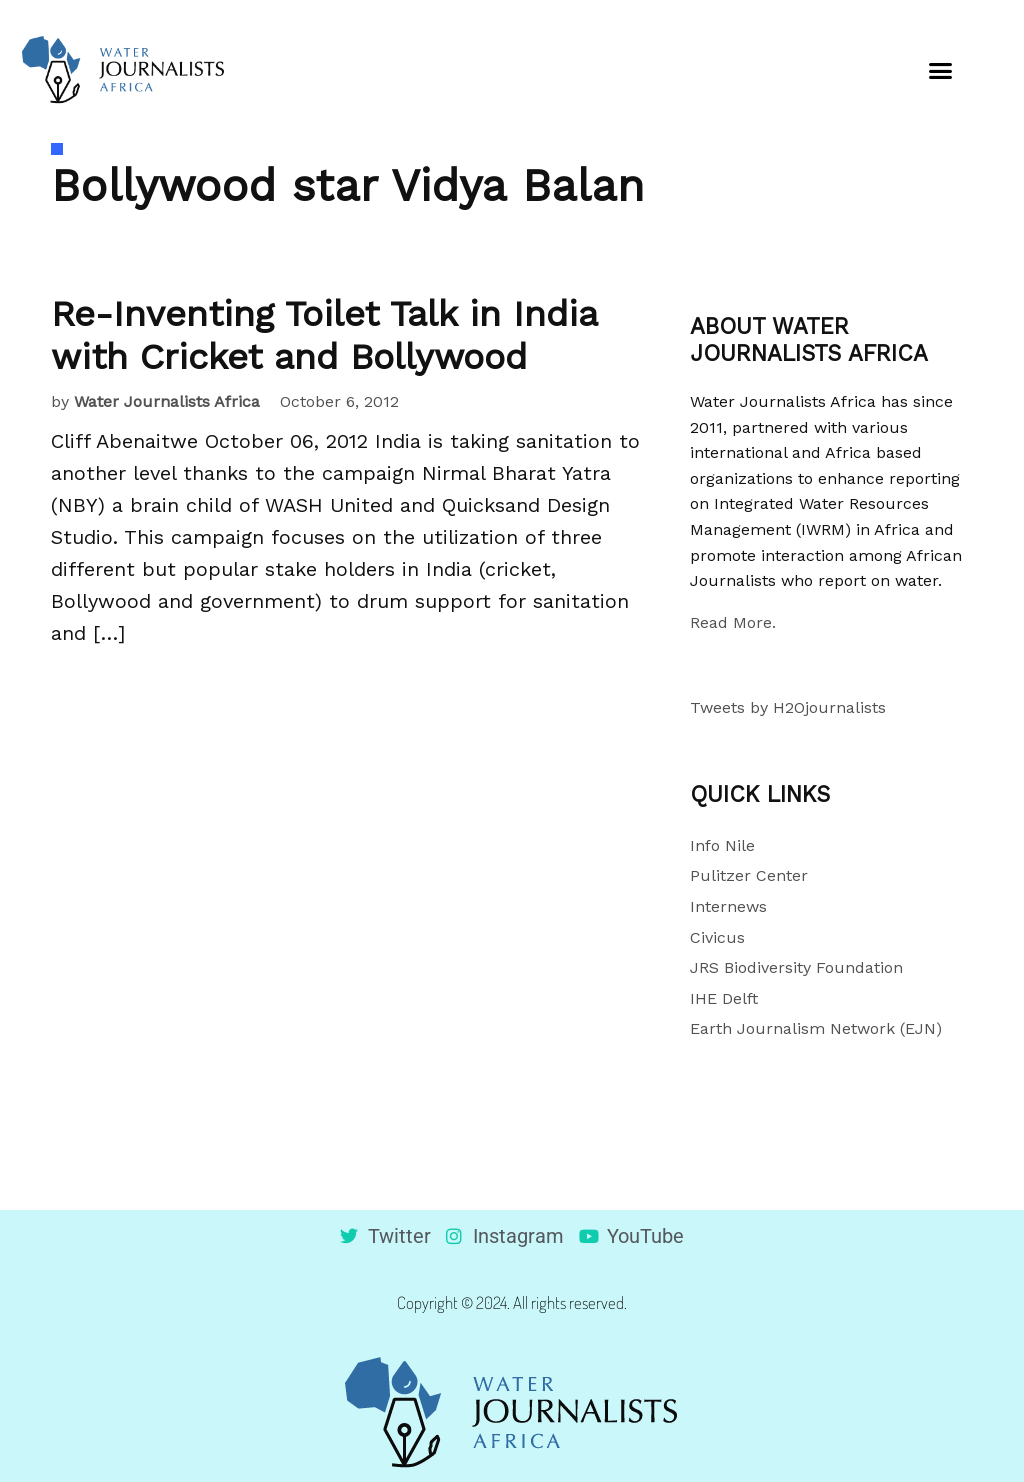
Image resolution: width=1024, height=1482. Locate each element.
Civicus (717, 937)
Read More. (733, 622)
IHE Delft (724, 998)
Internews (728, 906)
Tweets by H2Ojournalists (788, 707)
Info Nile (722, 845)
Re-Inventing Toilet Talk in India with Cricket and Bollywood (324, 335)
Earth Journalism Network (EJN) (816, 1028)
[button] (941, 70)
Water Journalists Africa (167, 401)
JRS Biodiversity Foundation (796, 967)
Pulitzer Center (749, 875)
